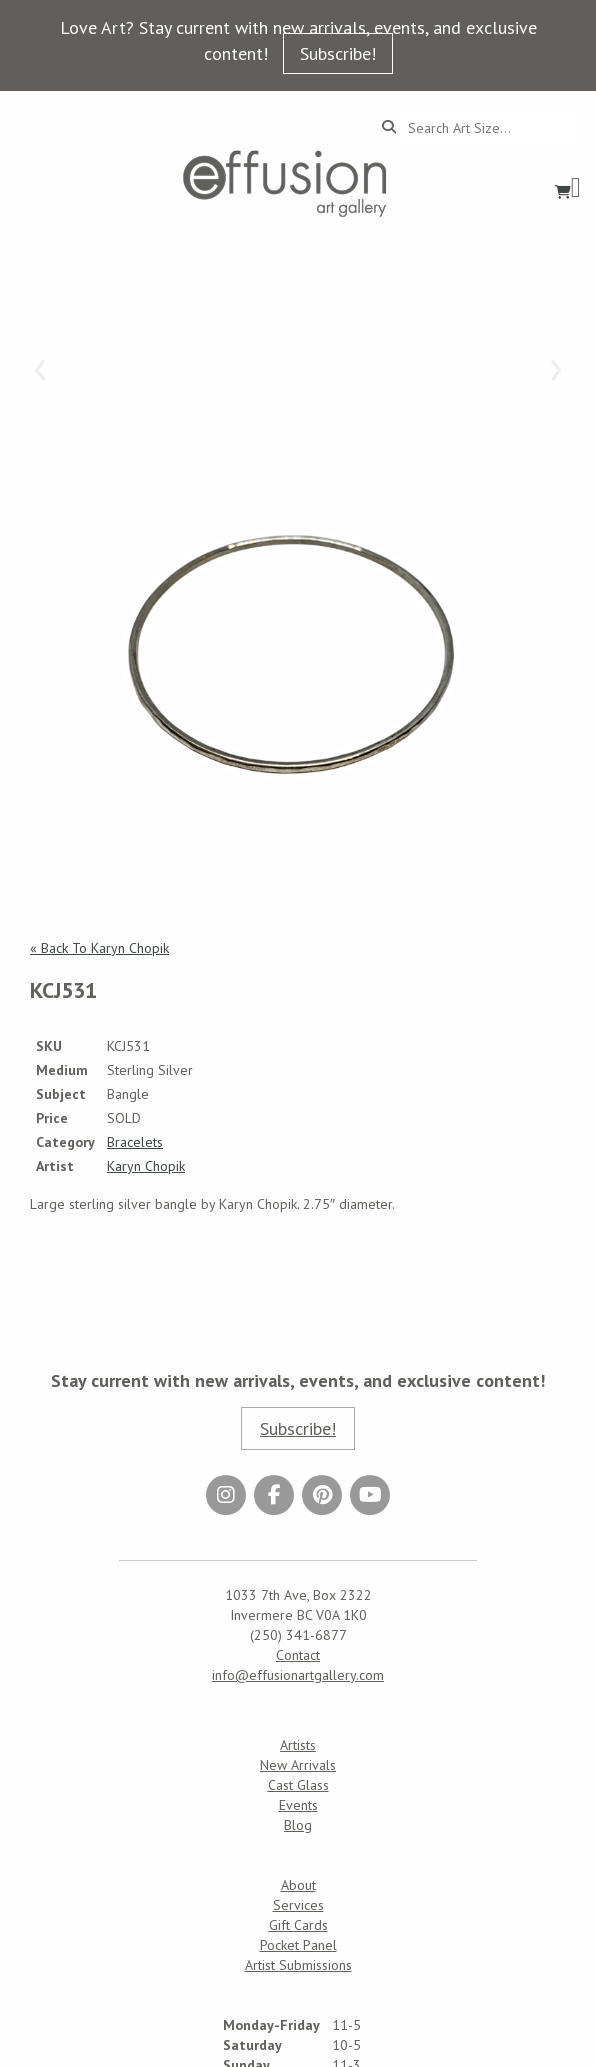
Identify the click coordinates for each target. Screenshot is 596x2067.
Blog (298, 1825)
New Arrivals (298, 1765)
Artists (298, 1745)
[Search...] (488, 128)
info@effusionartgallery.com (298, 1675)
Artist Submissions (298, 1965)
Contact (298, 1655)
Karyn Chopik (146, 1166)
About (298, 1885)
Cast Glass (298, 1785)
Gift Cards (298, 1925)
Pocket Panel (298, 1945)
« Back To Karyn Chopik (99, 948)
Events (298, 1805)
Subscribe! (338, 53)
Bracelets (135, 1142)
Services (298, 1905)
